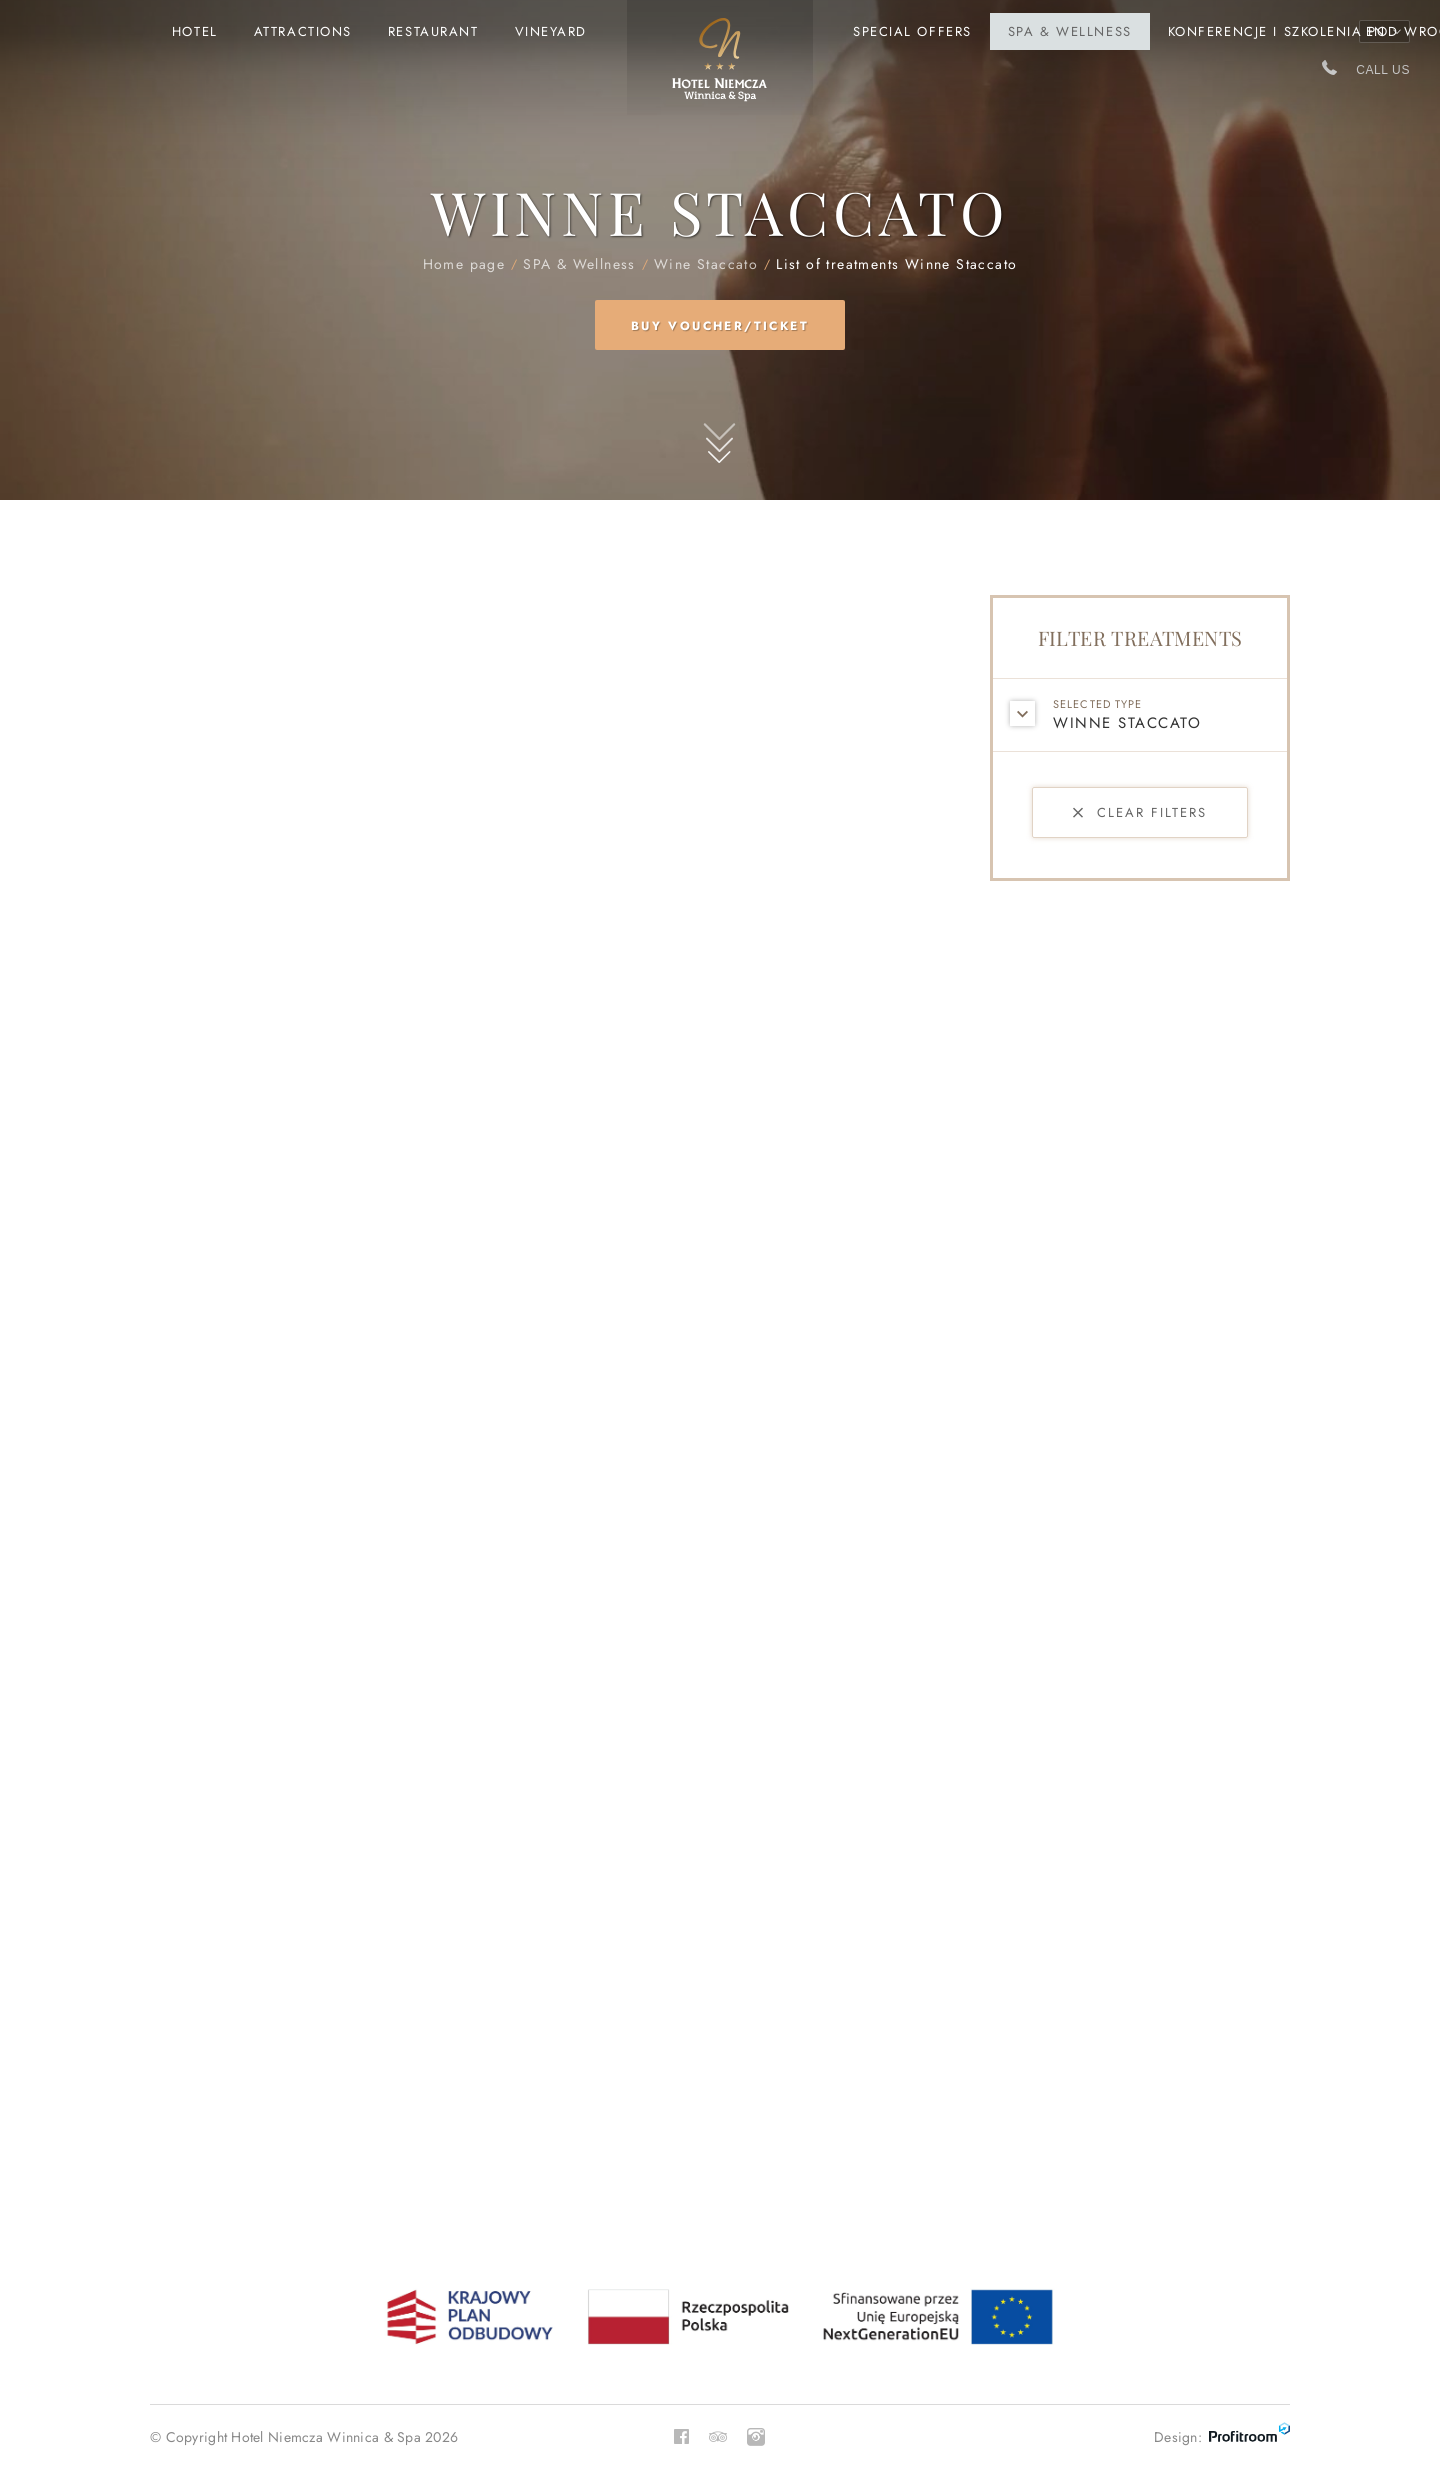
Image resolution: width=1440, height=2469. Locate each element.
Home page (720, 68)
